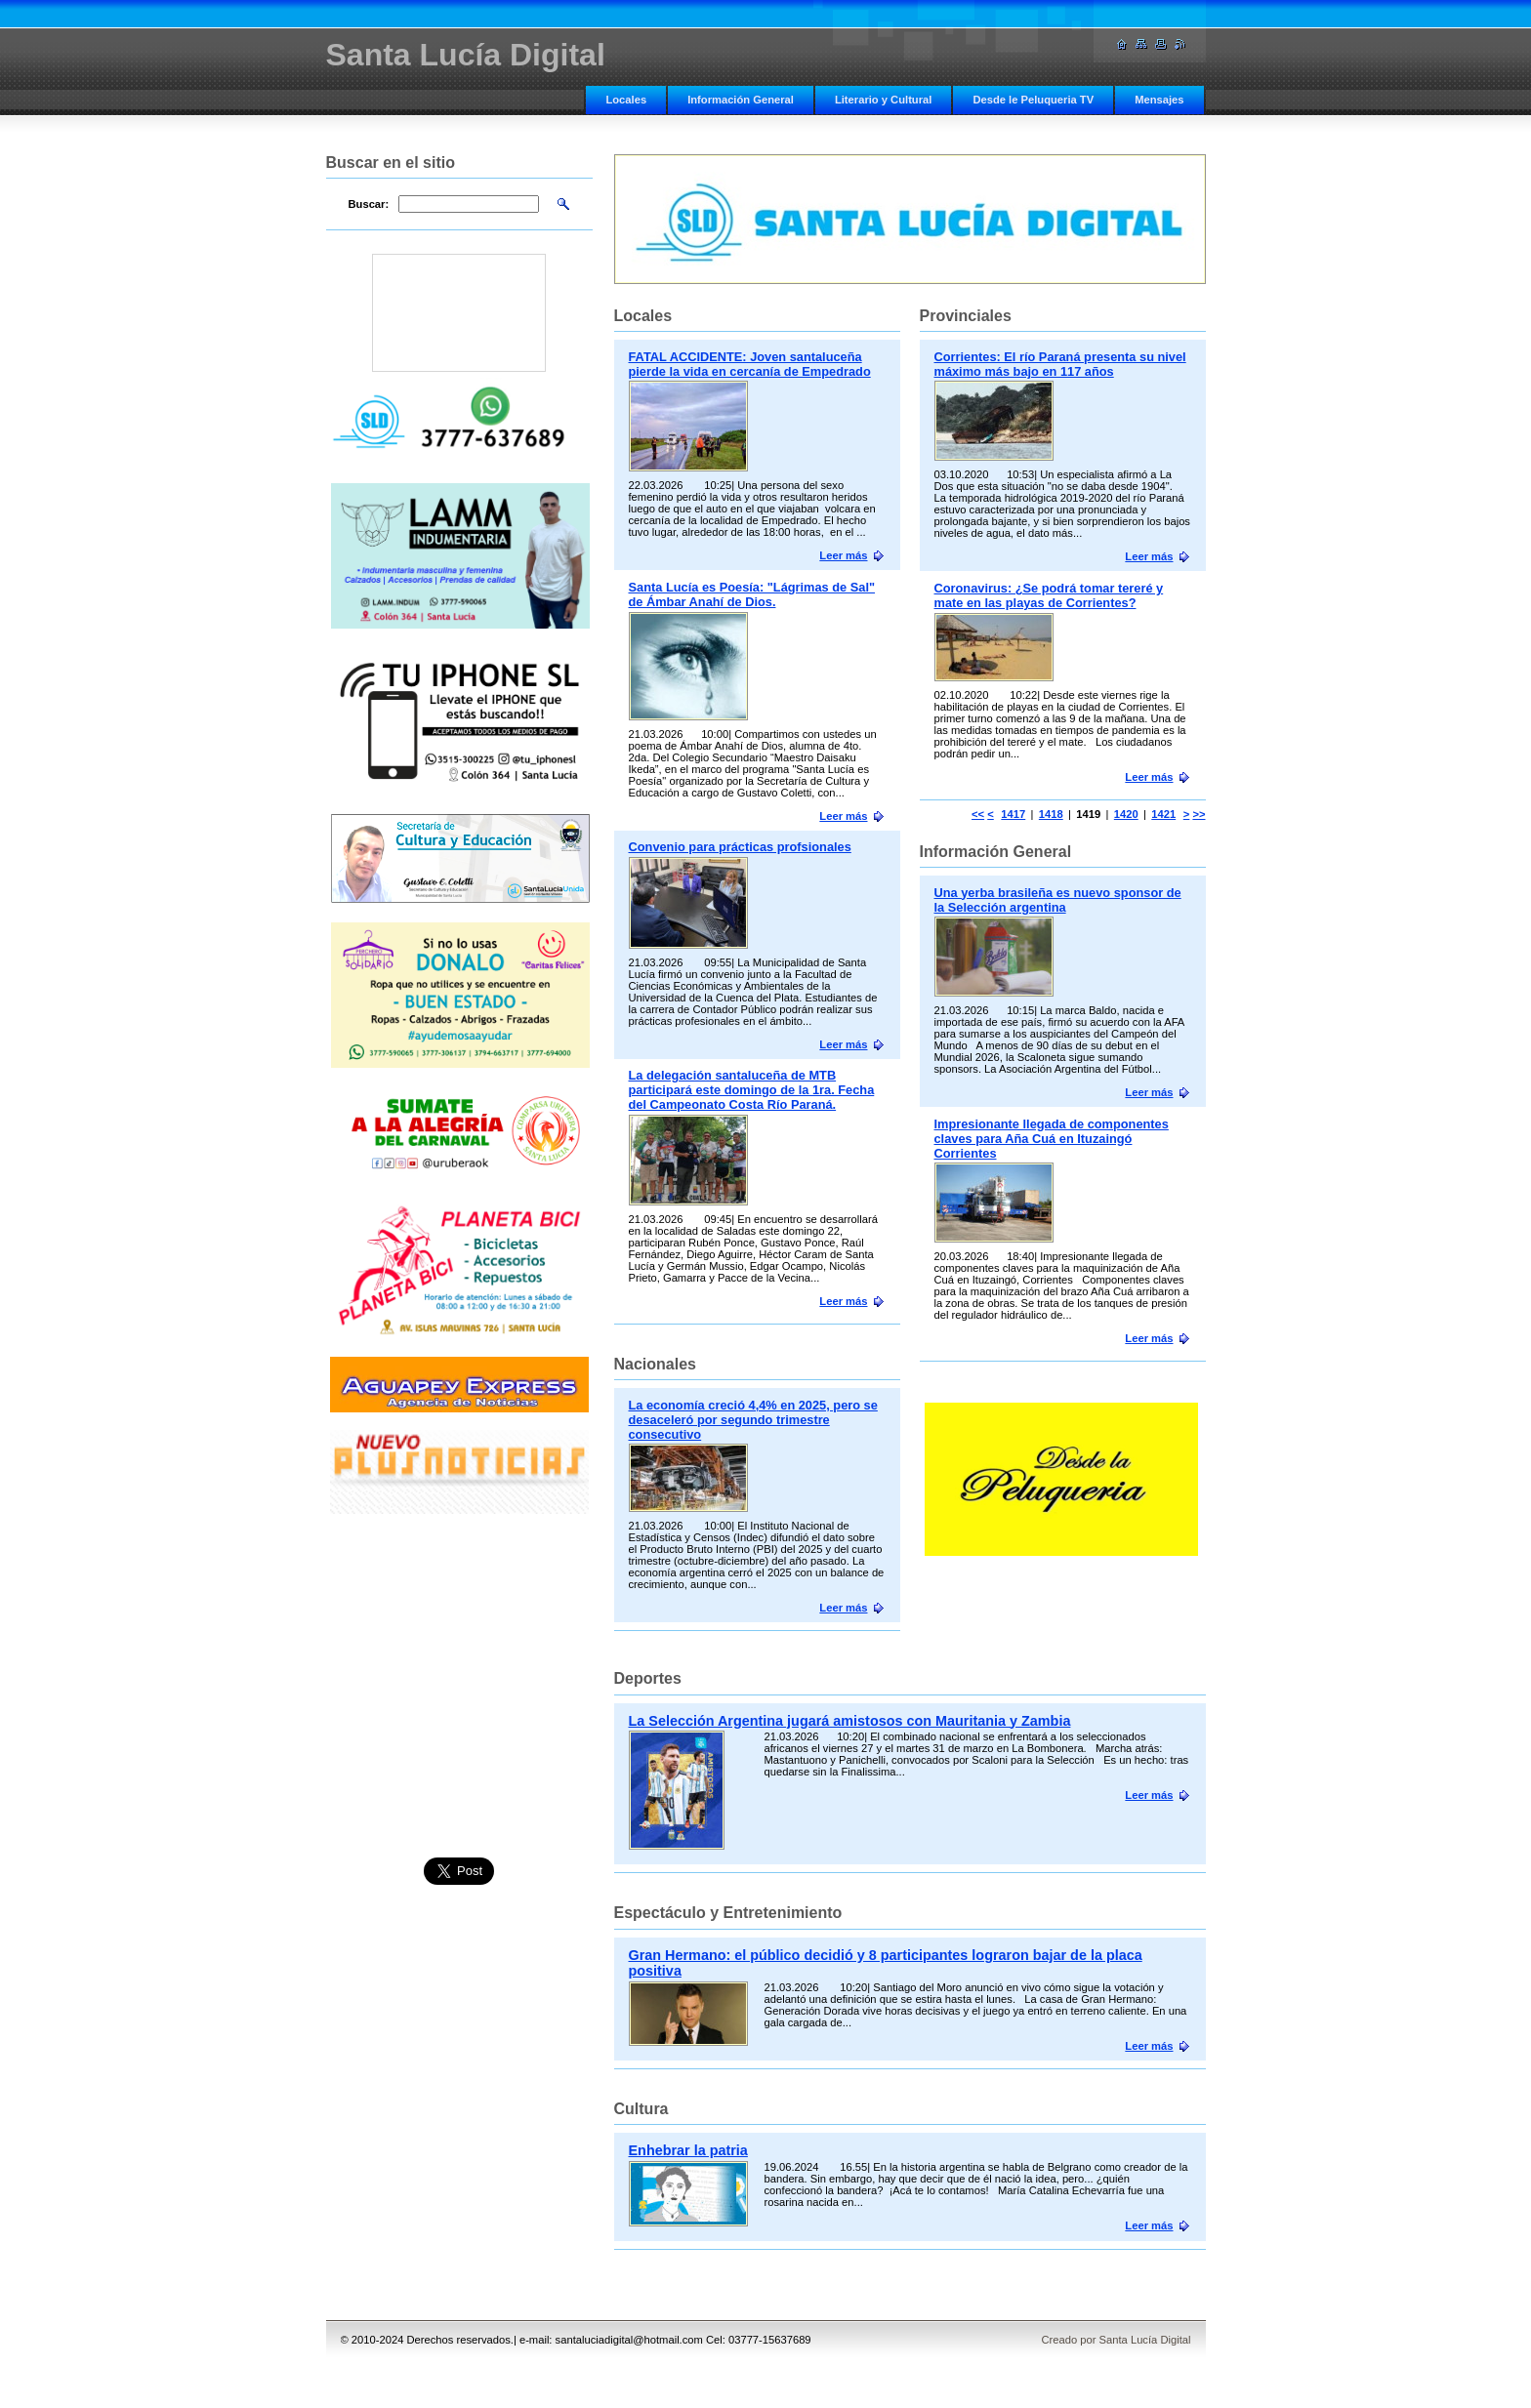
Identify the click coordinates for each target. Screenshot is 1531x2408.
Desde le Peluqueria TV (1033, 99)
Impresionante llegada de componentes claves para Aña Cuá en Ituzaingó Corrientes (1051, 1139)
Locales (625, 99)
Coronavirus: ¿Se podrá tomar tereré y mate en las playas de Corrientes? (1049, 595)
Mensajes (1159, 99)
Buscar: (369, 204)
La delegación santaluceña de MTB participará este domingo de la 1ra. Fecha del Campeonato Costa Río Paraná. (752, 1090)
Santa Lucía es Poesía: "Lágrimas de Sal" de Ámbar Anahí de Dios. (752, 594)
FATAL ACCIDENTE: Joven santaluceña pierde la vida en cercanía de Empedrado (750, 364)
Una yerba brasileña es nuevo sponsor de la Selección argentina (1057, 900)
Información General (740, 99)
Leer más (1149, 556)
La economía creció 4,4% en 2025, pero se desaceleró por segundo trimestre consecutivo (753, 1420)
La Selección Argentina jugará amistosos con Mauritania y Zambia (850, 1721)
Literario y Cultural (883, 99)
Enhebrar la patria (688, 2150)
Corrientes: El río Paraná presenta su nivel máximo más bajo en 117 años (1060, 364)
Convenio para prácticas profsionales (740, 846)
